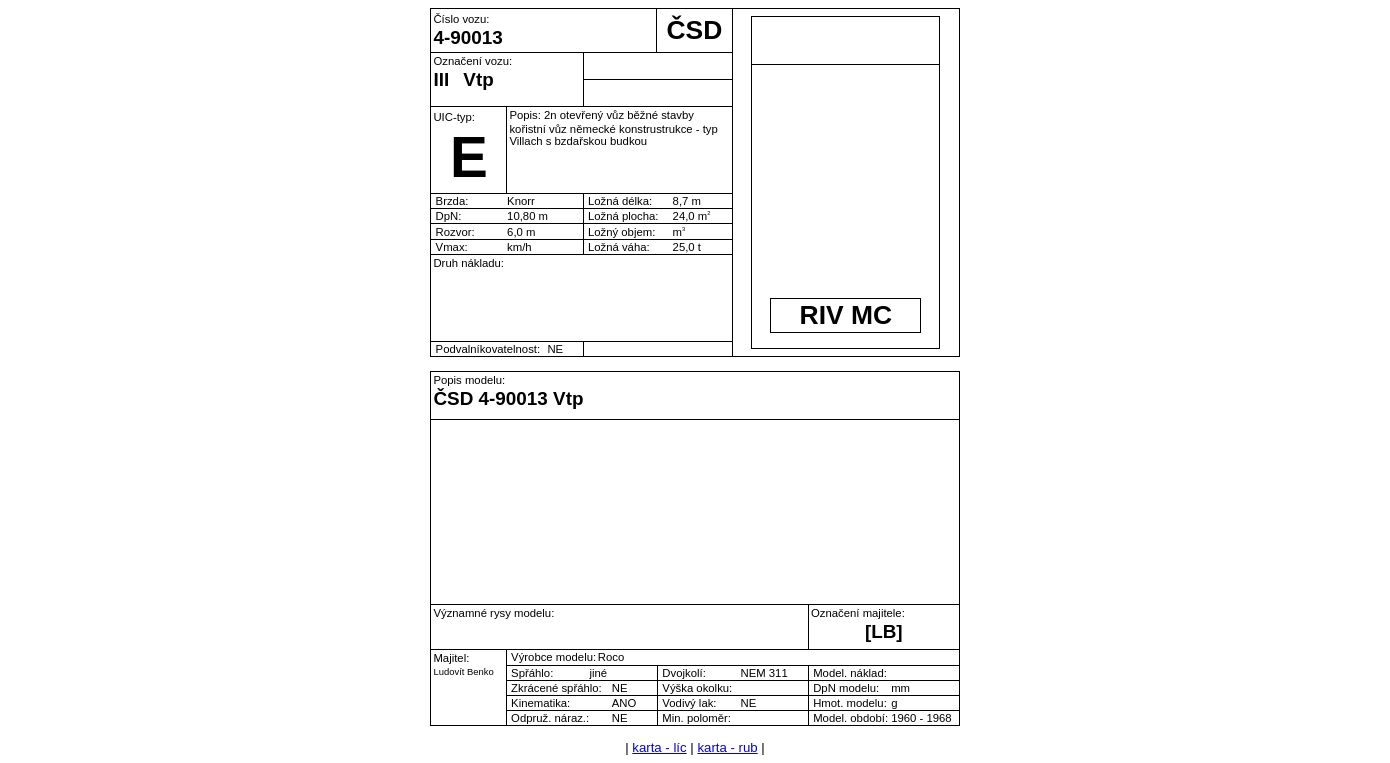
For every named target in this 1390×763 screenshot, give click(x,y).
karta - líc (659, 747)
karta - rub (727, 747)
